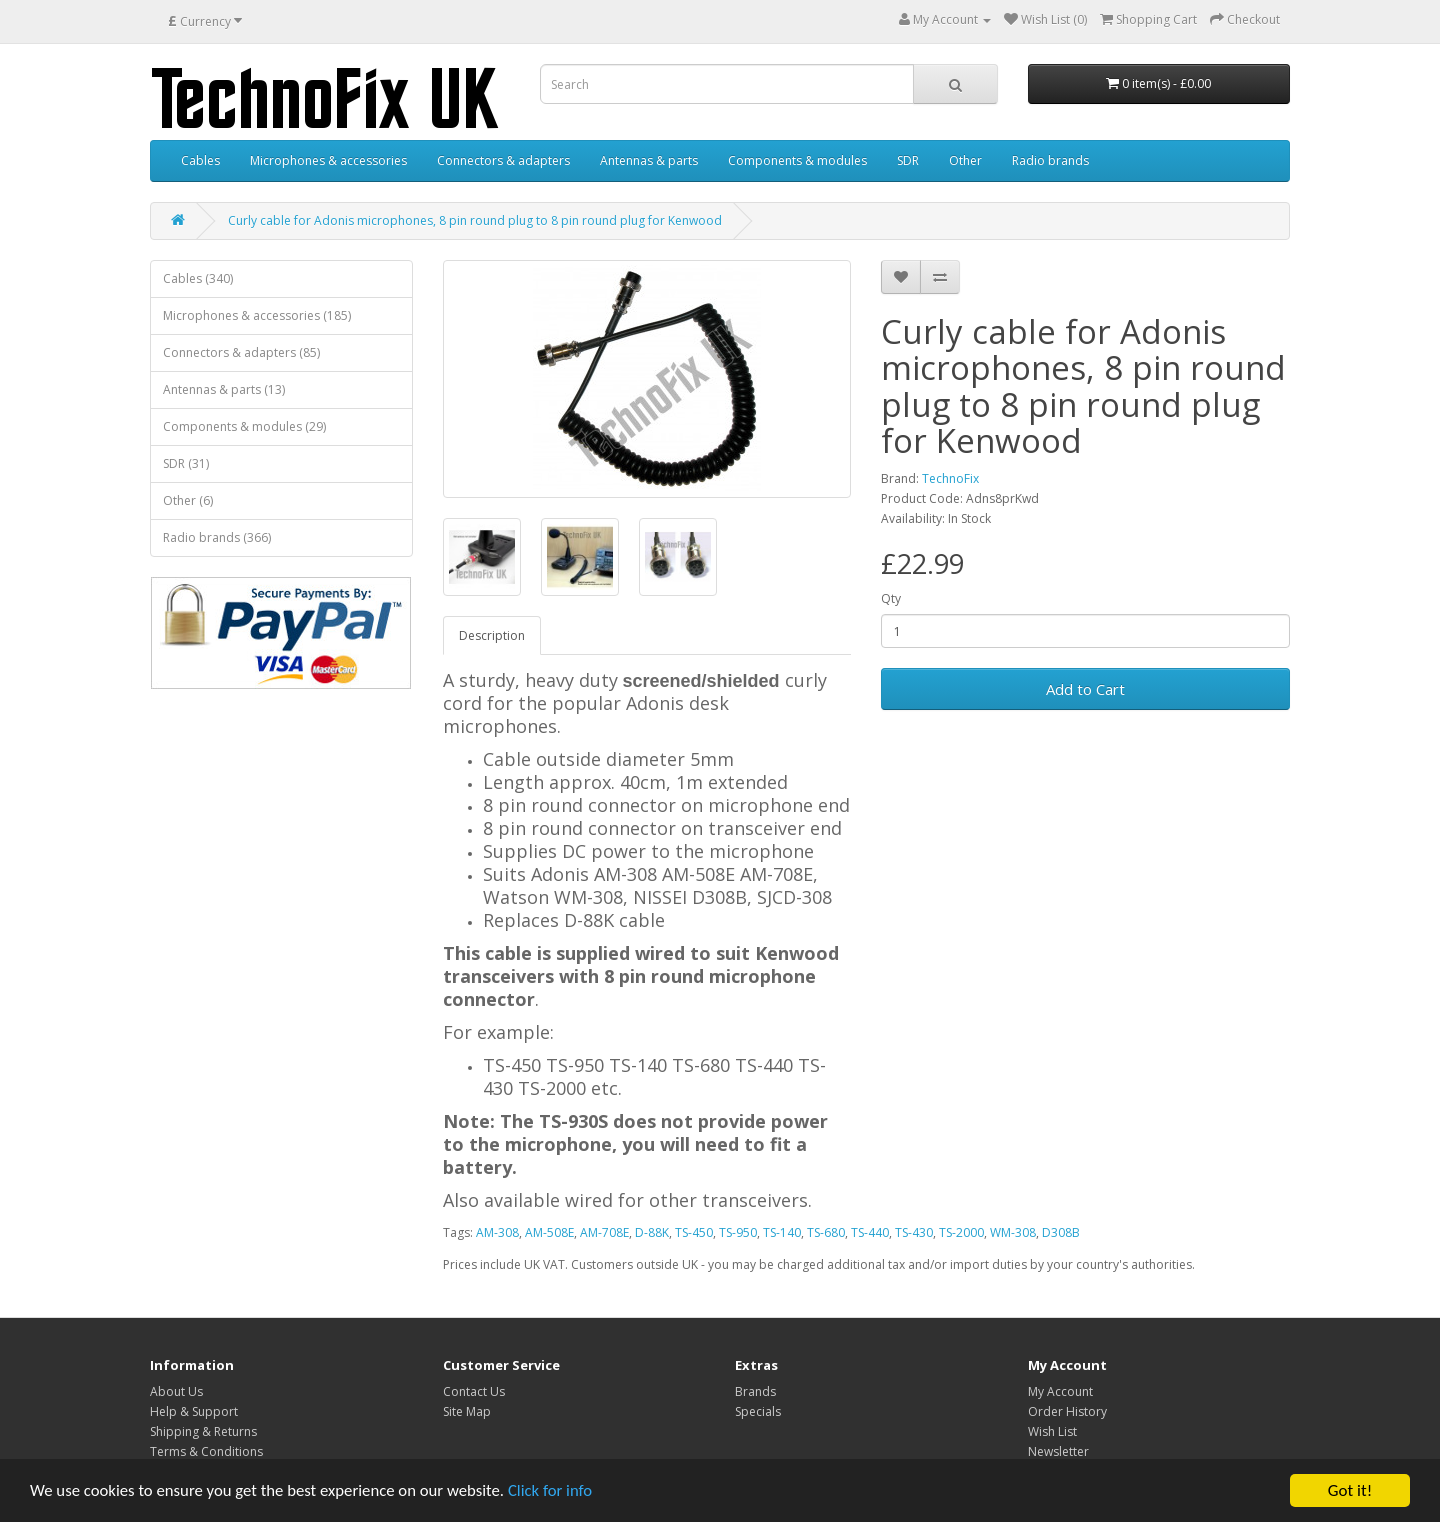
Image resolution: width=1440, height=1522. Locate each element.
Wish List (1052, 1431)
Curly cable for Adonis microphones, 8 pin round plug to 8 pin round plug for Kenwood (475, 220)
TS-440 (870, 1232)
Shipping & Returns (203, 1431)
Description (492, 635)
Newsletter (1058, 1451)
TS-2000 (961, 1232)
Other (965, 160)
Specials (758, 1411)
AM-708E (604, 1232)
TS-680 (826, 1232)
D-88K (652, 1232)
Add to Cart (1085, 689)
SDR (908, 160)
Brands (755, 1391)
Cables (200, 160)
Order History (1067, 1411)
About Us (176, 1391)
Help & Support (194, 1411)
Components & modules (797, 160)
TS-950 (738, 1232)
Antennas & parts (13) (224, 389)
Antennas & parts (649, 160)
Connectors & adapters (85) (241, 352)
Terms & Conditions (206, 1451)
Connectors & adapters (503, 160)
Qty (891, 598)
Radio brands (1050, 160)
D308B (1061, 1232)
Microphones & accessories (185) (257, 315)
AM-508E (549, 1232)
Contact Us (474, 1391)
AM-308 (497, 1232)
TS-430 (914, 1232)
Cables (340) (198, 278)
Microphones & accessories (328, 160)
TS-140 (782, 1232)
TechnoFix (950, 478)
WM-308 (1013, 1232)
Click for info (559, 1491)
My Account (1060, 1391)
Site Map (467, 1411)
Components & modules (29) (244, 426)
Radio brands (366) (217, 537)
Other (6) (188, 500)
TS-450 (694, 1232)
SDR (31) (186, 463)
